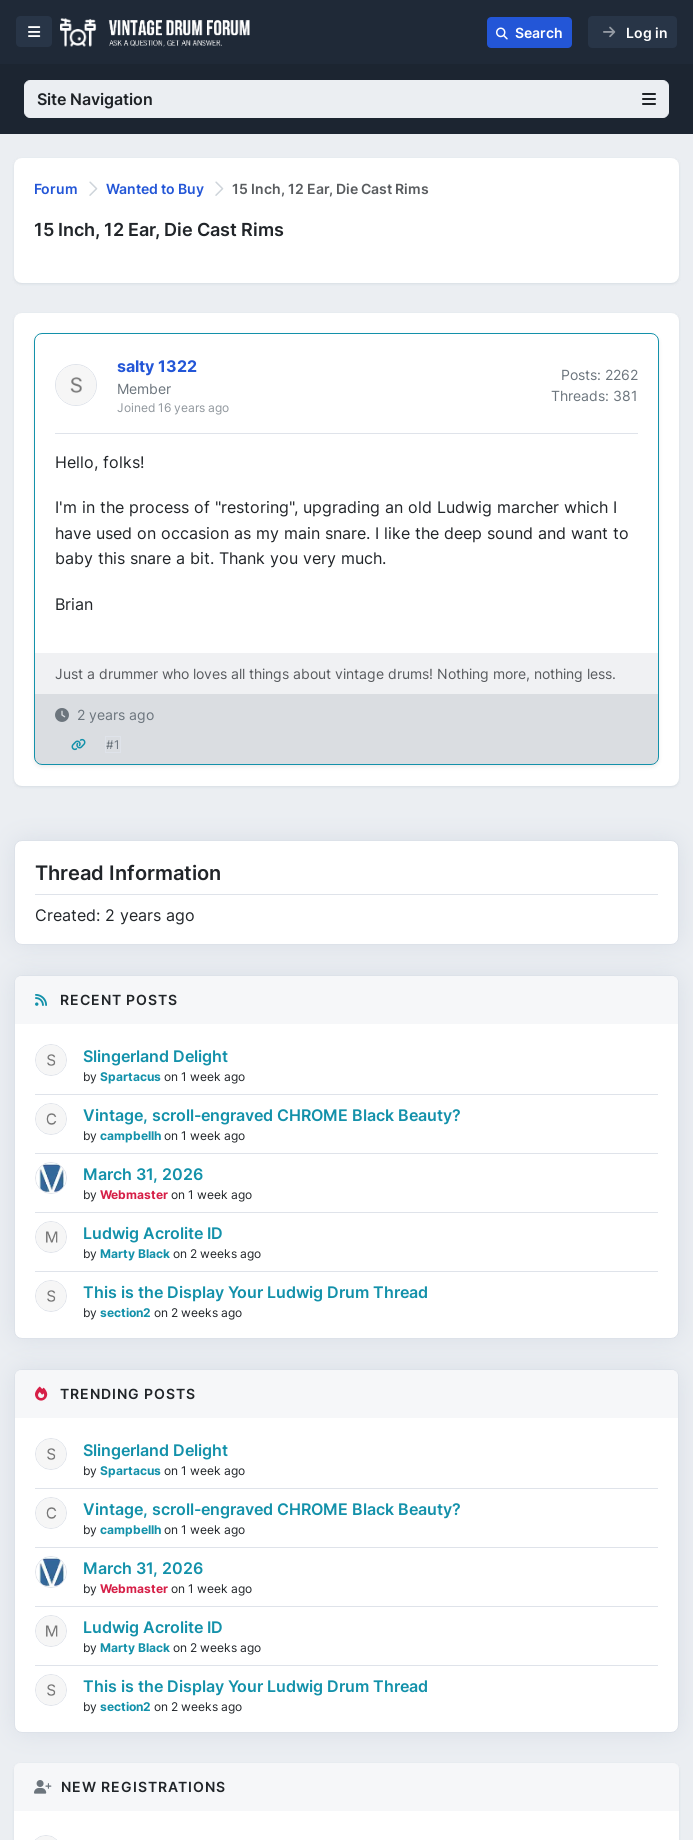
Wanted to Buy (155, 188)
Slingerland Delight (155, 1056)
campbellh (132, 1135)
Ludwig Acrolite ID (153, 1233)
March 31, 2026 (143, 1174)
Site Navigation (346, 99)
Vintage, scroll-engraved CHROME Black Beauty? (272, 1115)
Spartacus (132, 1076)
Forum (56, 188)
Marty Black (136, 1253)
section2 (127, 1312)
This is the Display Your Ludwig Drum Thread (255, 1292)
